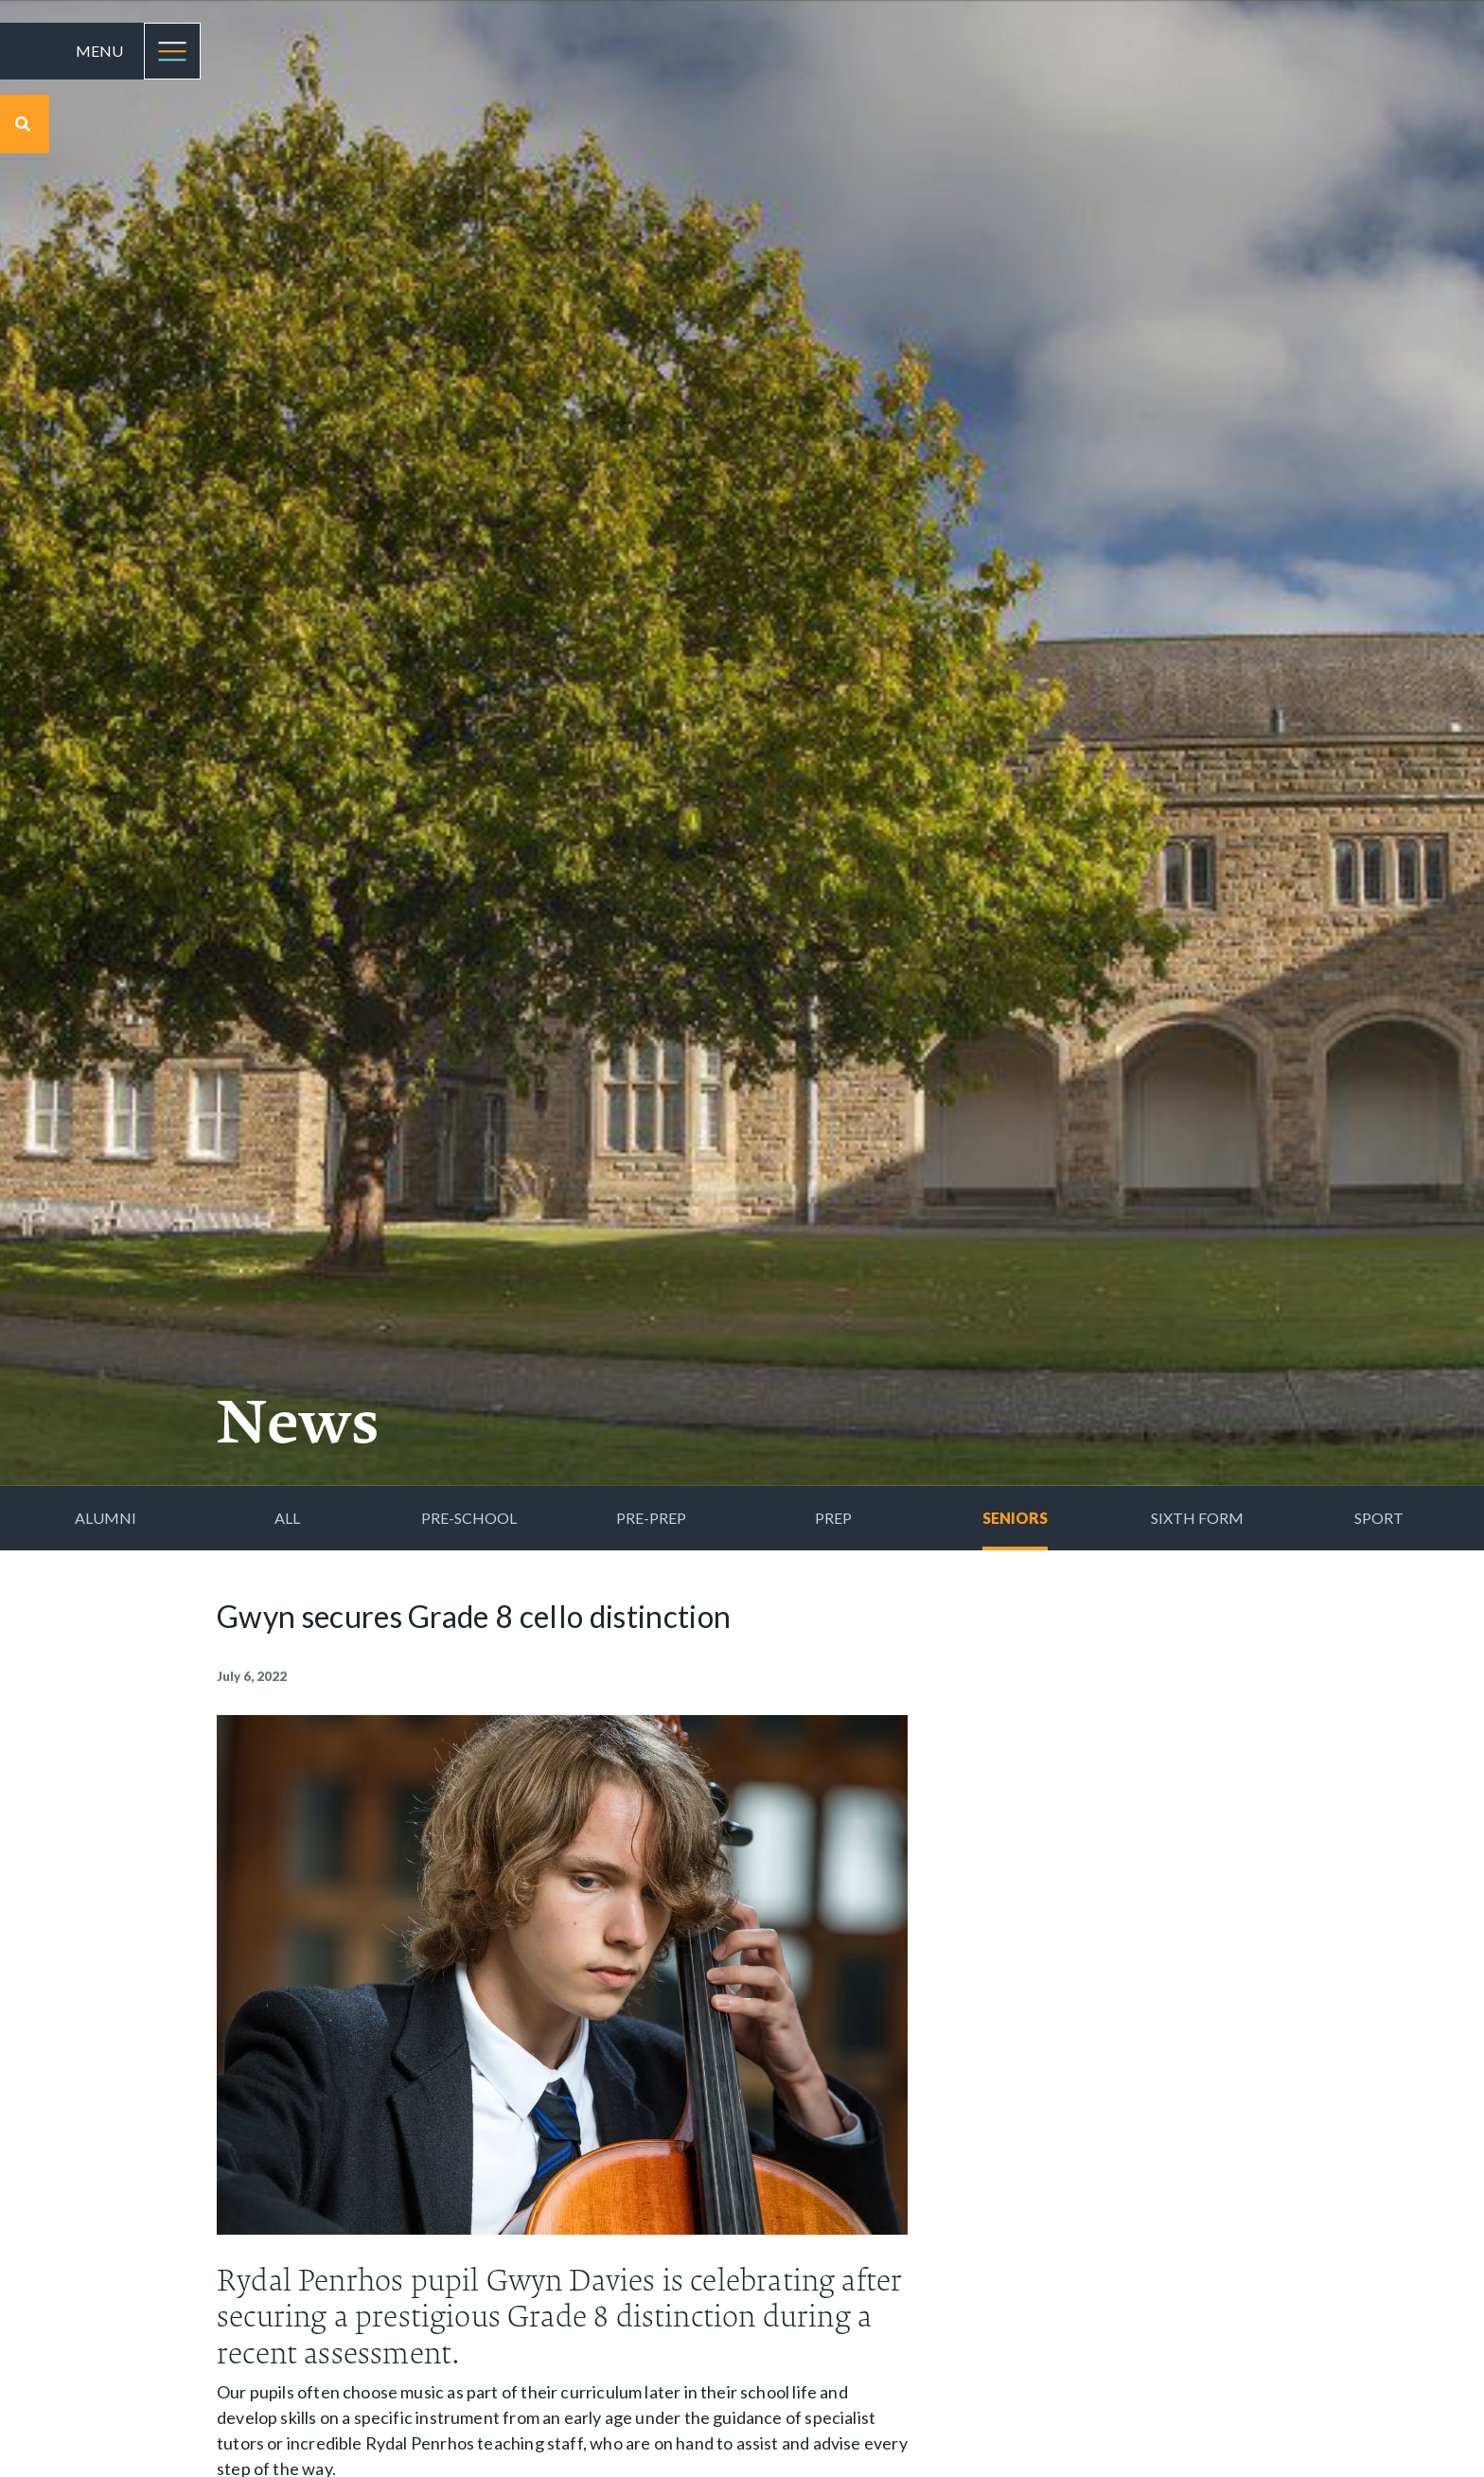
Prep (833, 1518)
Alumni (105, 1518)
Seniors (1015, 1518)
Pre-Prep (651, 1518)
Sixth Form (1197, 1518)
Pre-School (469, 1518)
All (287, 1518)
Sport (1379, 1518)
